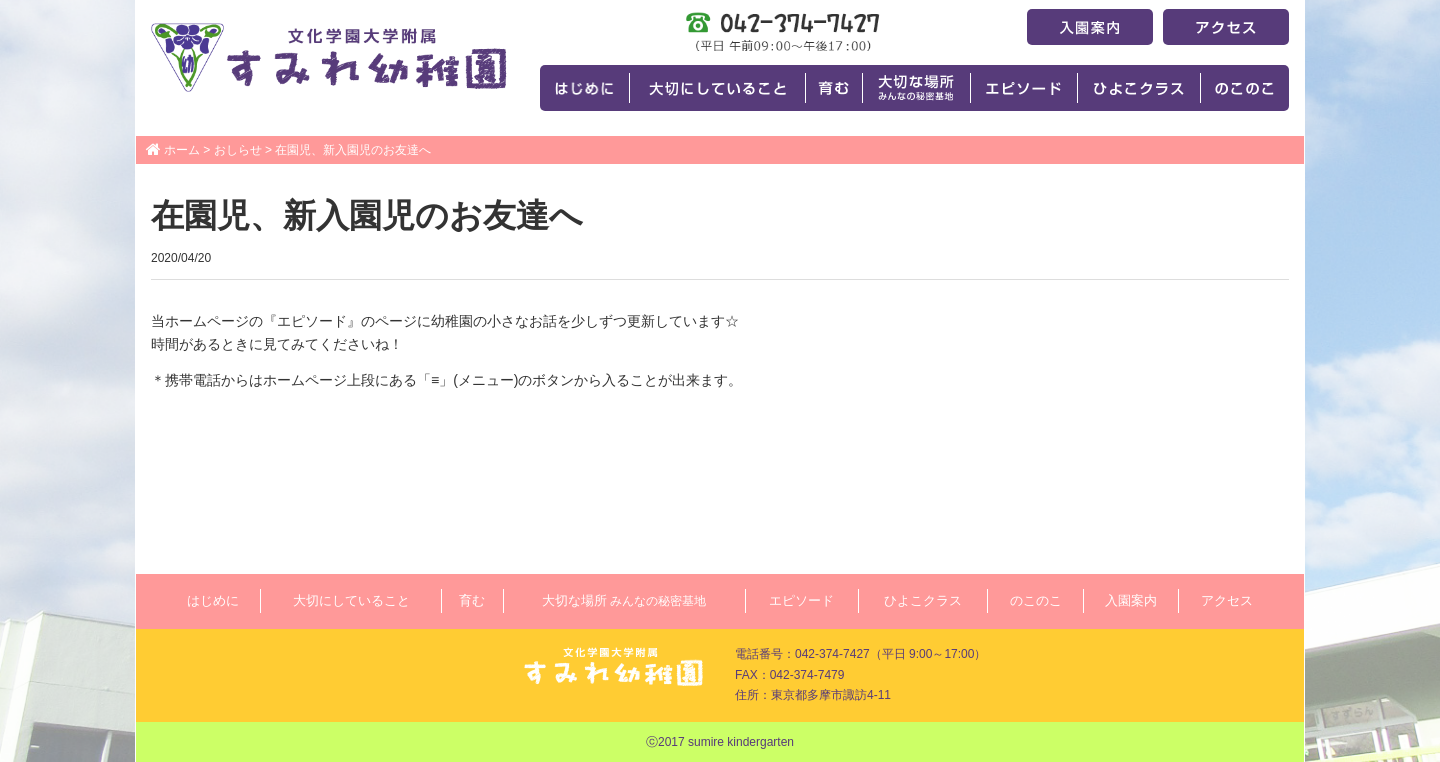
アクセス (1227, 600)
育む (472, 600)
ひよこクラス (923, 600)
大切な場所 (624, 600)
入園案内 (1131, 600)
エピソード (801, 600)
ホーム (182, 150)
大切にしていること (351, 600)
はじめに (213, 600)
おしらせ (238, 150)
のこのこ (1036, 600)
